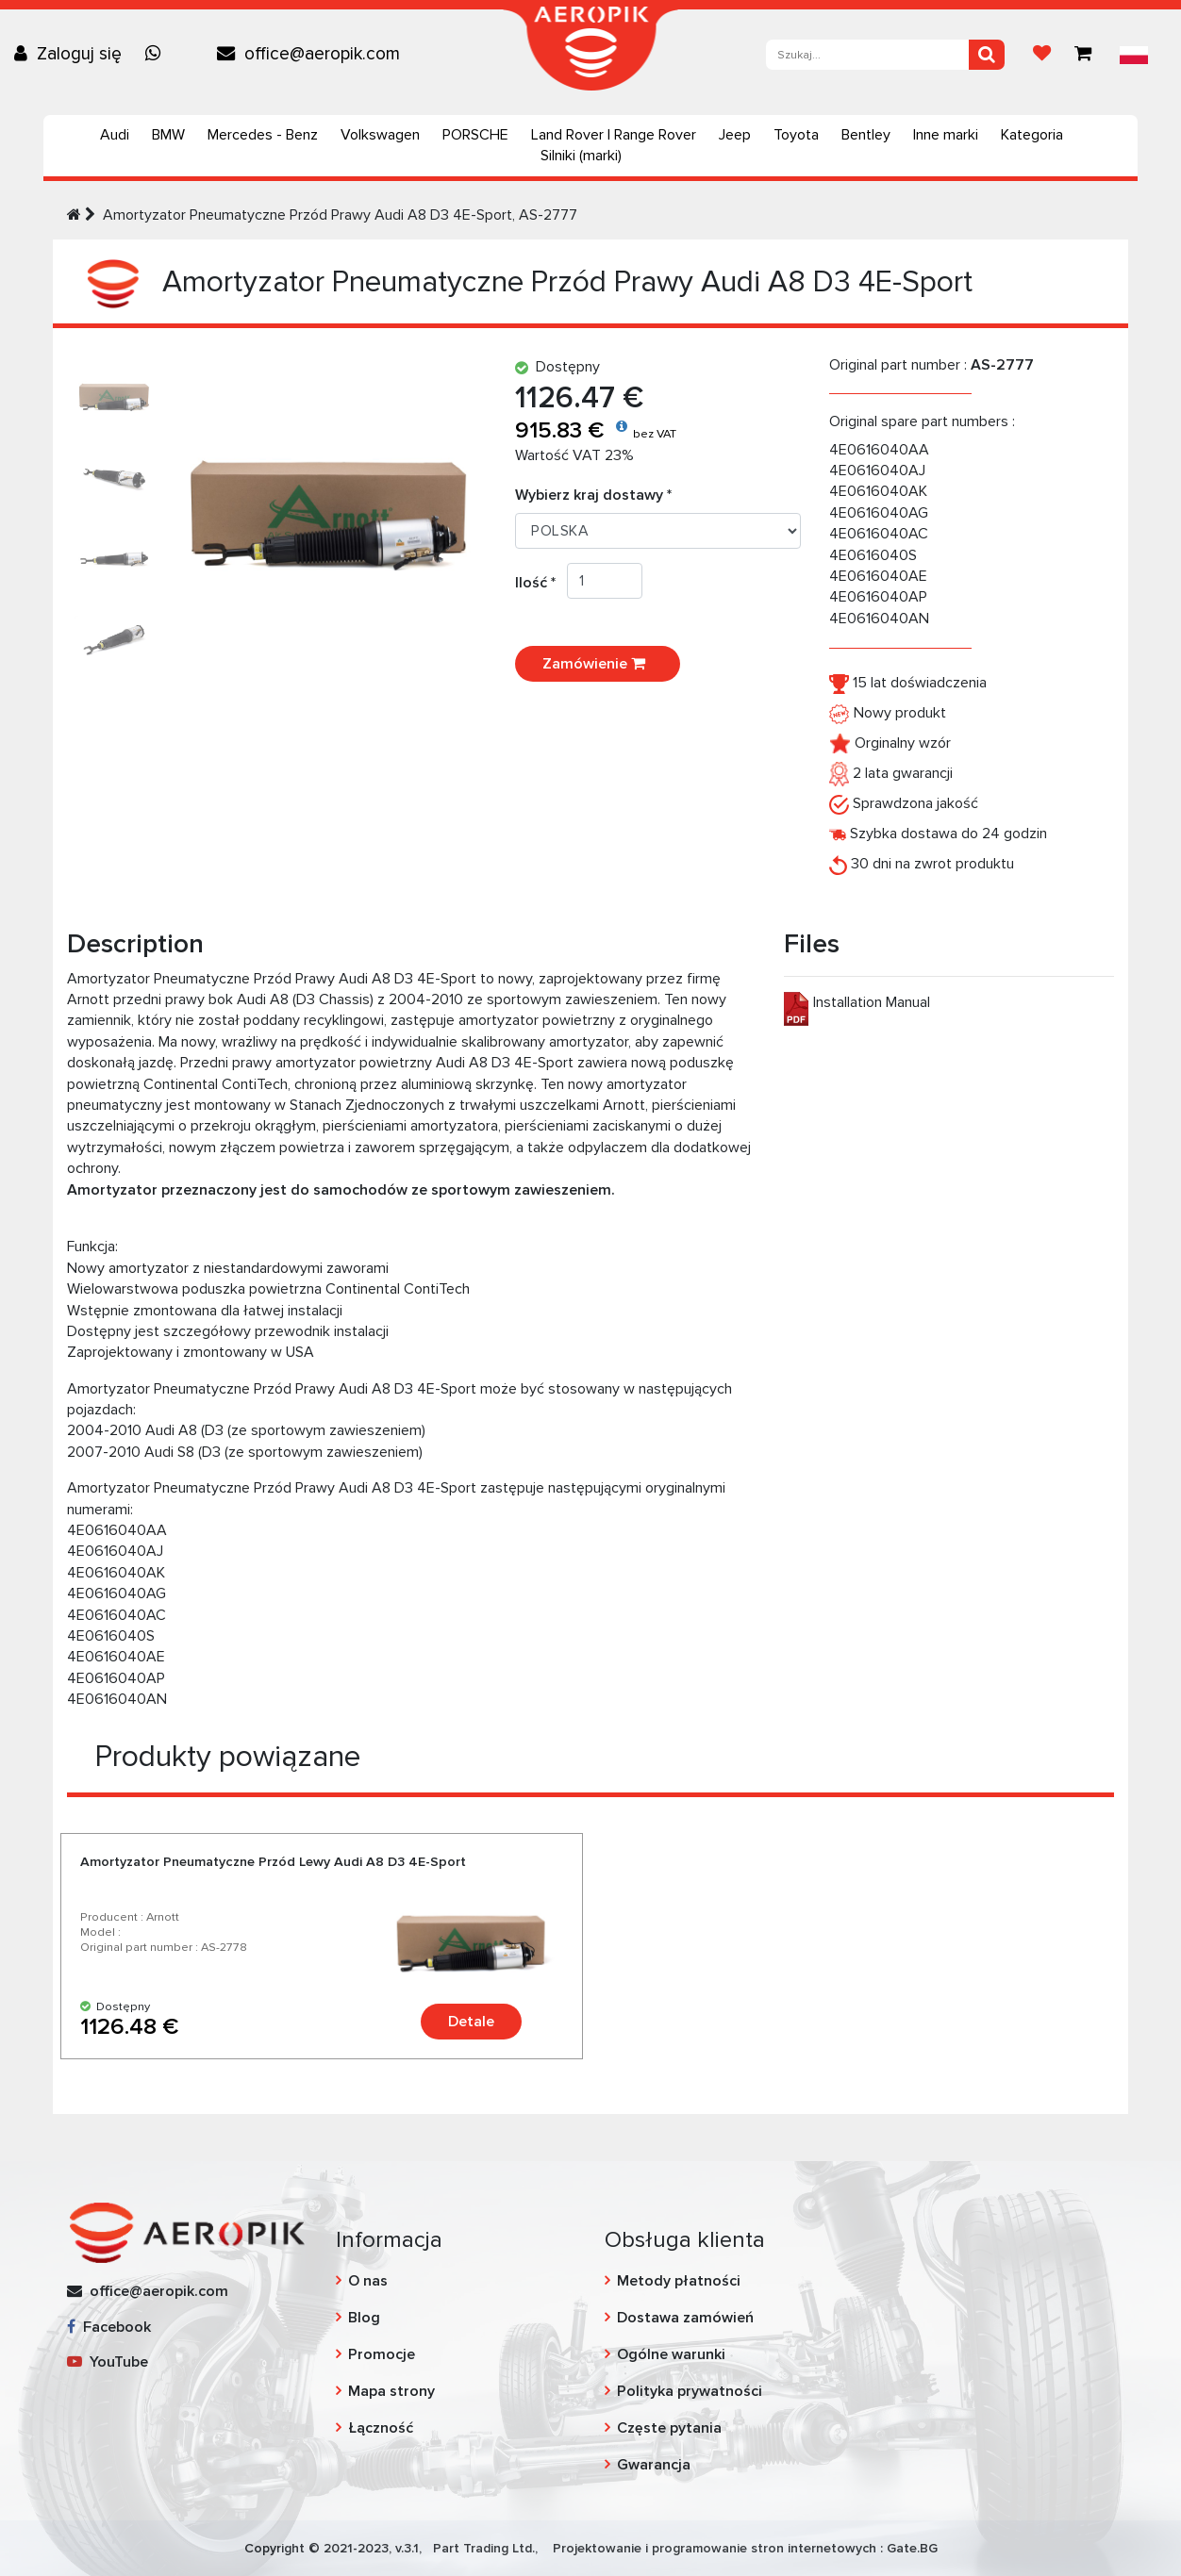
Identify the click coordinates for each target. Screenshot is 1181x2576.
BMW (168, 134)
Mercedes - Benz (263, 134)
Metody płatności (678, 2280)
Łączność (380, 2428)
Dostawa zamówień (685, 2317)
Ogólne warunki (671, 2354)
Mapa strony (391, 2391)
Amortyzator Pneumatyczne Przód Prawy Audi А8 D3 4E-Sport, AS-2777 (340, 215)
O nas (368, 2280)
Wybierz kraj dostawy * (593, 495)
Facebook (109, 2327)
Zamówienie (597, 663)
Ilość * (541, 582)
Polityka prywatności (689, 2391)
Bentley (865, 134)
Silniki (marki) (581, 155)
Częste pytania (669, 2428)
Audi (114, 134)
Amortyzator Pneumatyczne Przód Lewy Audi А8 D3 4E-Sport (273, 1862)
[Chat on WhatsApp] (157, 53)
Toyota (796, 134)
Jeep (735, 134)
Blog (364, 2317)
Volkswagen (380, 134)
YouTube (107, 2362)
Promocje (381, 2354)
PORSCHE (475, 134)
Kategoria (1032, 134)
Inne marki (945, 134)
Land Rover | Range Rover (613, 134)
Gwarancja (653, 2464)
